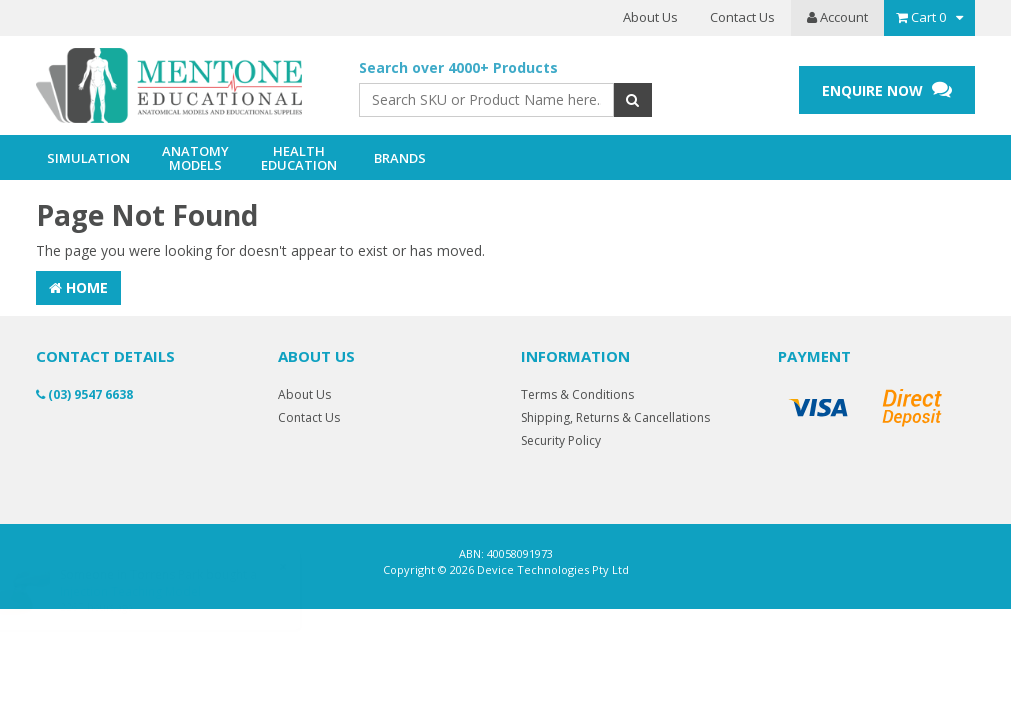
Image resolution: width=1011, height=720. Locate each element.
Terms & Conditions (577, 394)
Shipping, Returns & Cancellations (615, 417)
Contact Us (742, 17)
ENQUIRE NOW (887, 89)
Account (837, 17)
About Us (650, 17)
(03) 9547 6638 (84, 394)
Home (78, 287)
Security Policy (561, 440)
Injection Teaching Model (149, 591)
